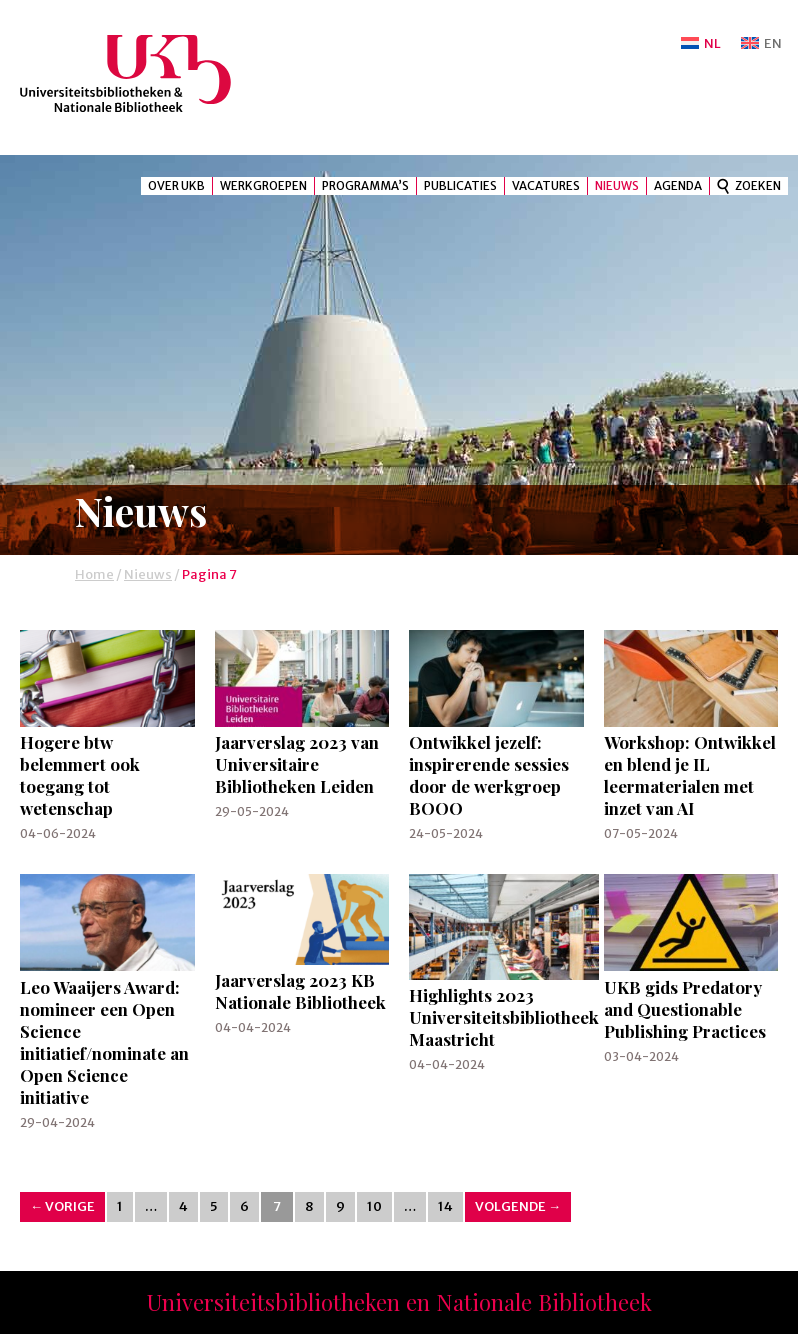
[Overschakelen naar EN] (761, 43)
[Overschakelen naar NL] (701, 43)
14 (445, 1206)
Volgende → (518, 1206)
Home (94, 574)
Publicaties (460, 185)
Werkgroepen (263, 185)
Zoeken (758, 185)
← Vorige (62, 1206)
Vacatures (546, 185)
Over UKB (176, 185)
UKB (142, 73)
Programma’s (365, 185)
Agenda (678, 185)
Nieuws (617, 185)
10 (374, 1206)
